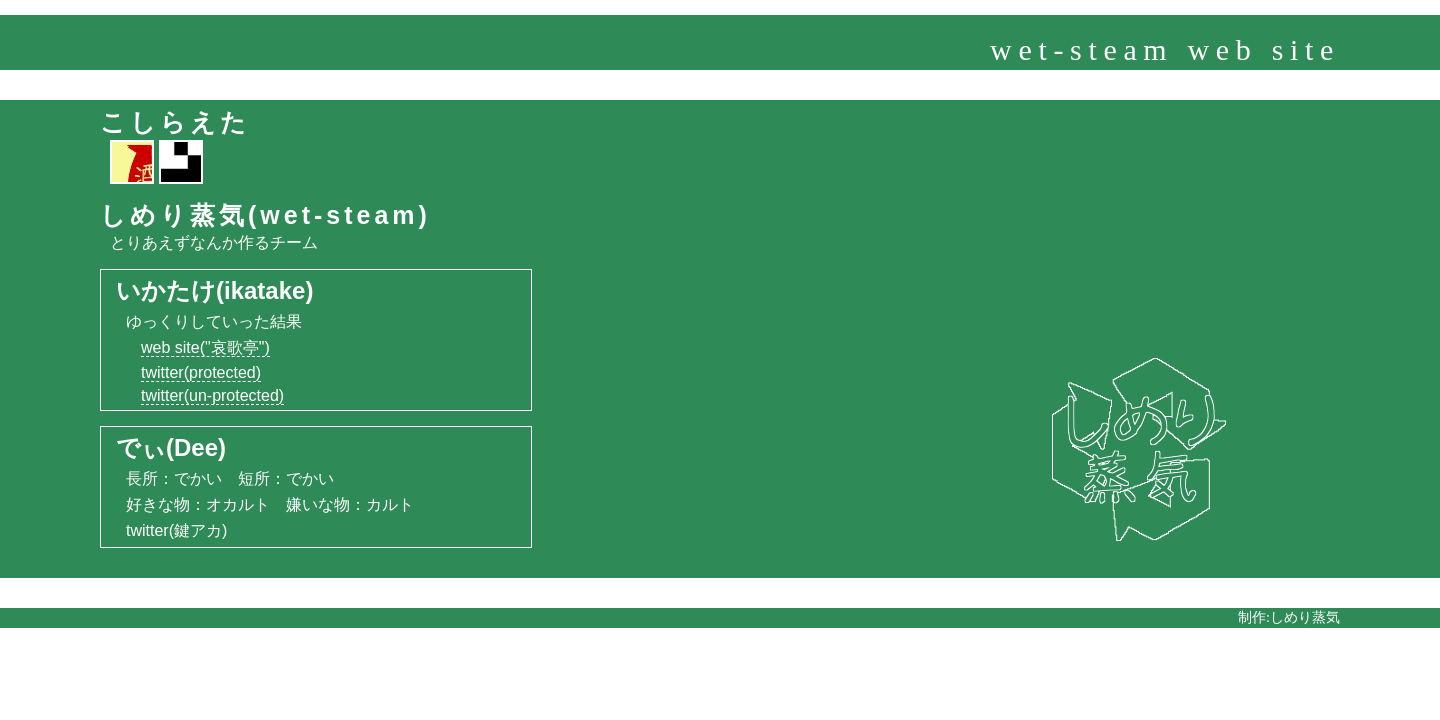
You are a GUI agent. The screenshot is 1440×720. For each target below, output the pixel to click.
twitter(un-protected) (212, 395)
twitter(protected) (201, 372)
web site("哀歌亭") (205, 347)
